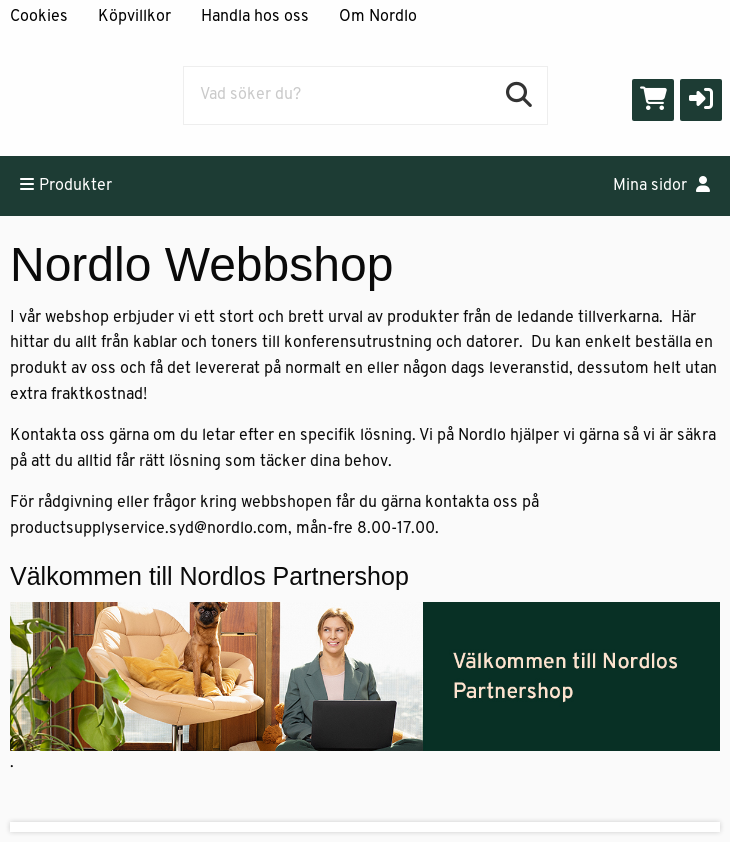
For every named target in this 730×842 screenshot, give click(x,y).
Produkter (66, 185)
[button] (701, 100)
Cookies (39, 17)
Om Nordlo (378, 17)
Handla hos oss (255, 17)
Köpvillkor (134, 17)
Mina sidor (661, 185)
